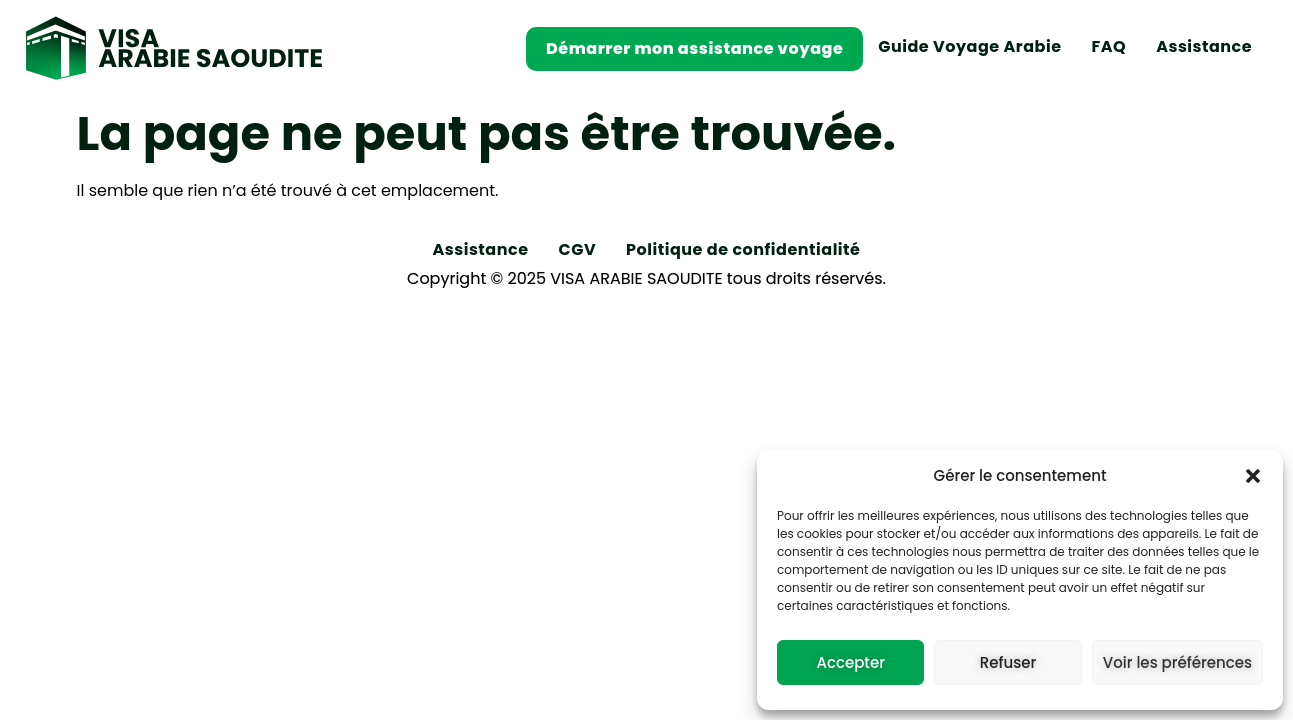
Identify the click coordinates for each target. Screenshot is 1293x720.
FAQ (1109, 46)
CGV (578, 249)
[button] (1253, 476)
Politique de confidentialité (743, 249)
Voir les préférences (1177, 662)
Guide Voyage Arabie (969, 46)
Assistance (1204, 46)
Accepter (850, 662)
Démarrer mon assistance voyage (694, 48)
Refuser (1008, 662)
